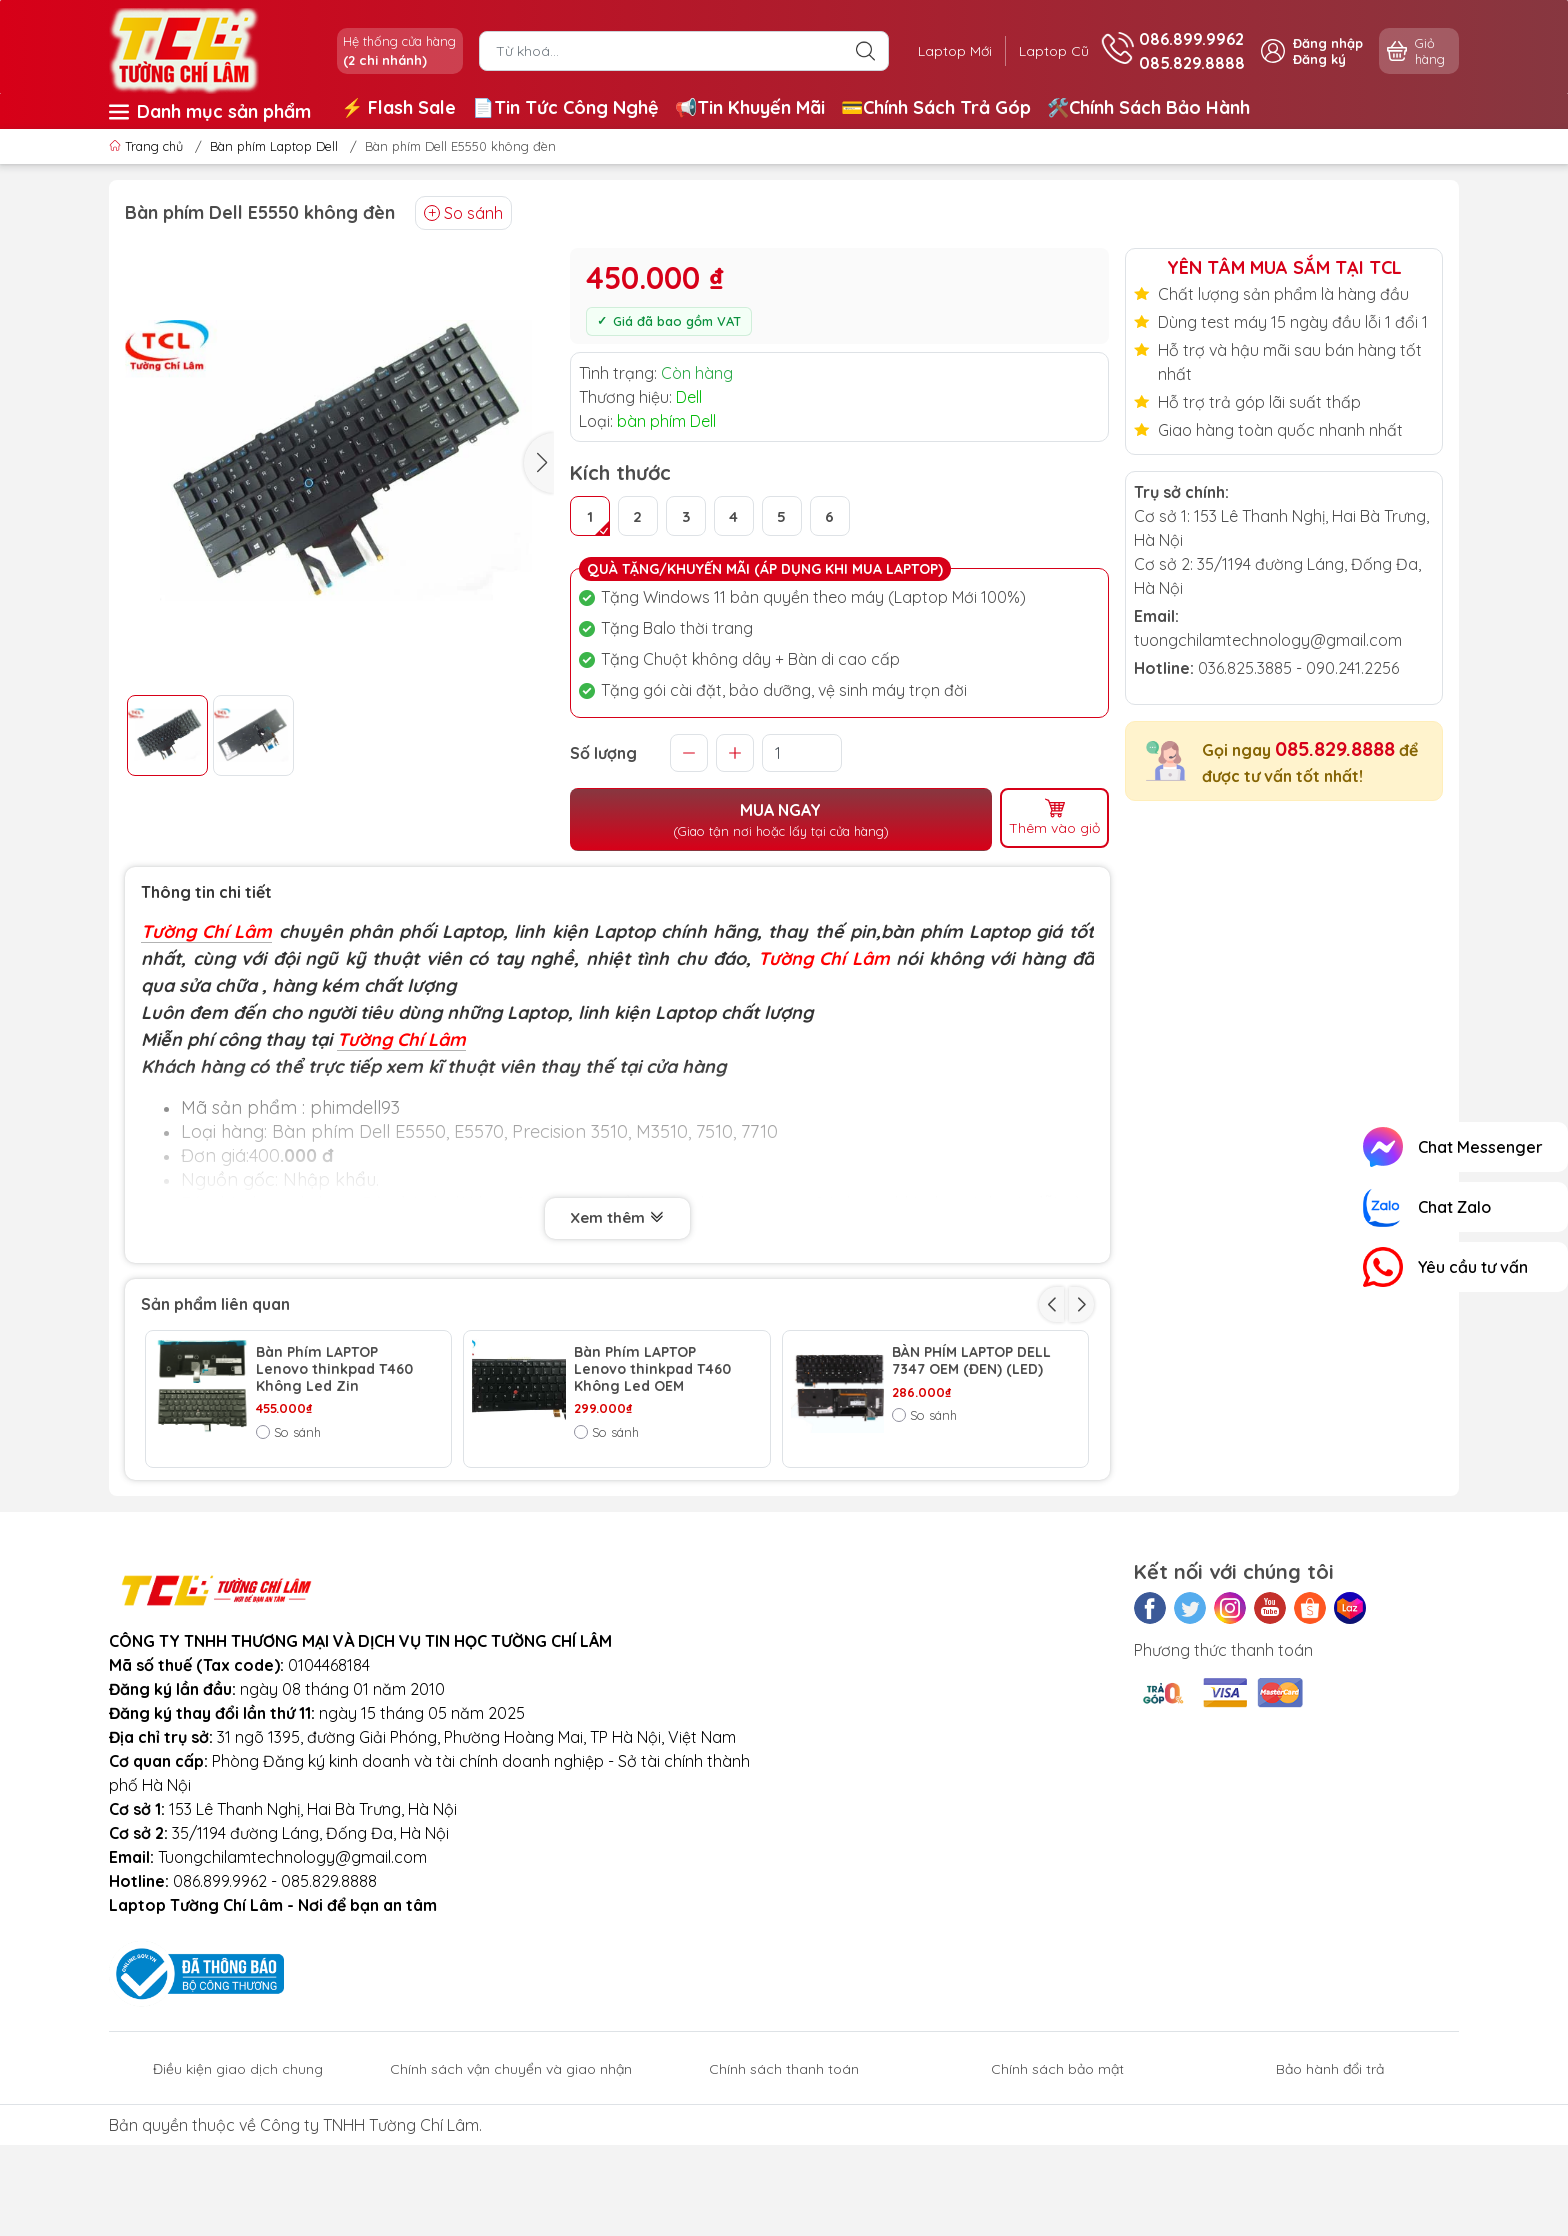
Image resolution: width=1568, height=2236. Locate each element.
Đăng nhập (1328, 43)
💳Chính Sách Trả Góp (936, 107)
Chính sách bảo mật (1057, 2198)
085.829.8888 (1335, 748)
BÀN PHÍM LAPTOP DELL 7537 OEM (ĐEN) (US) (971, 1506)
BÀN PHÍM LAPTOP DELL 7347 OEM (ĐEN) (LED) (971, 1359)
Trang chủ (148, 146)
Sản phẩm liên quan (215, 1301)
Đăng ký (1319, 59)
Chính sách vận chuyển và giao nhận (511, 2198)
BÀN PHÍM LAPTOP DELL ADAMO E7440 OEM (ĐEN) (335, 1514)
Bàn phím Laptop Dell (274, 146)
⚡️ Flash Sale (398, 107)
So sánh (463, 213)
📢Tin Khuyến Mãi (750, 107)
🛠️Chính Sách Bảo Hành (1148, 107)
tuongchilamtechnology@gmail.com (1268, 640)
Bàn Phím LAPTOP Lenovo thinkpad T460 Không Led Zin (334, 1367)
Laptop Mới (947, 51)
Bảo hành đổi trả (1330, 2198)
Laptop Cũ (1051, 51)
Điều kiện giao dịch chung (238, 2198)
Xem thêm (617, 1217)
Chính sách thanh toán (784, 2198)
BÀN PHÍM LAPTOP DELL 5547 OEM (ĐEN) (653, 1506)
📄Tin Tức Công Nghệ (565, 107)
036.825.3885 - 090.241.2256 (1298, 668)
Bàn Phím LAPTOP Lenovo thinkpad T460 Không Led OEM (652, 1367)
